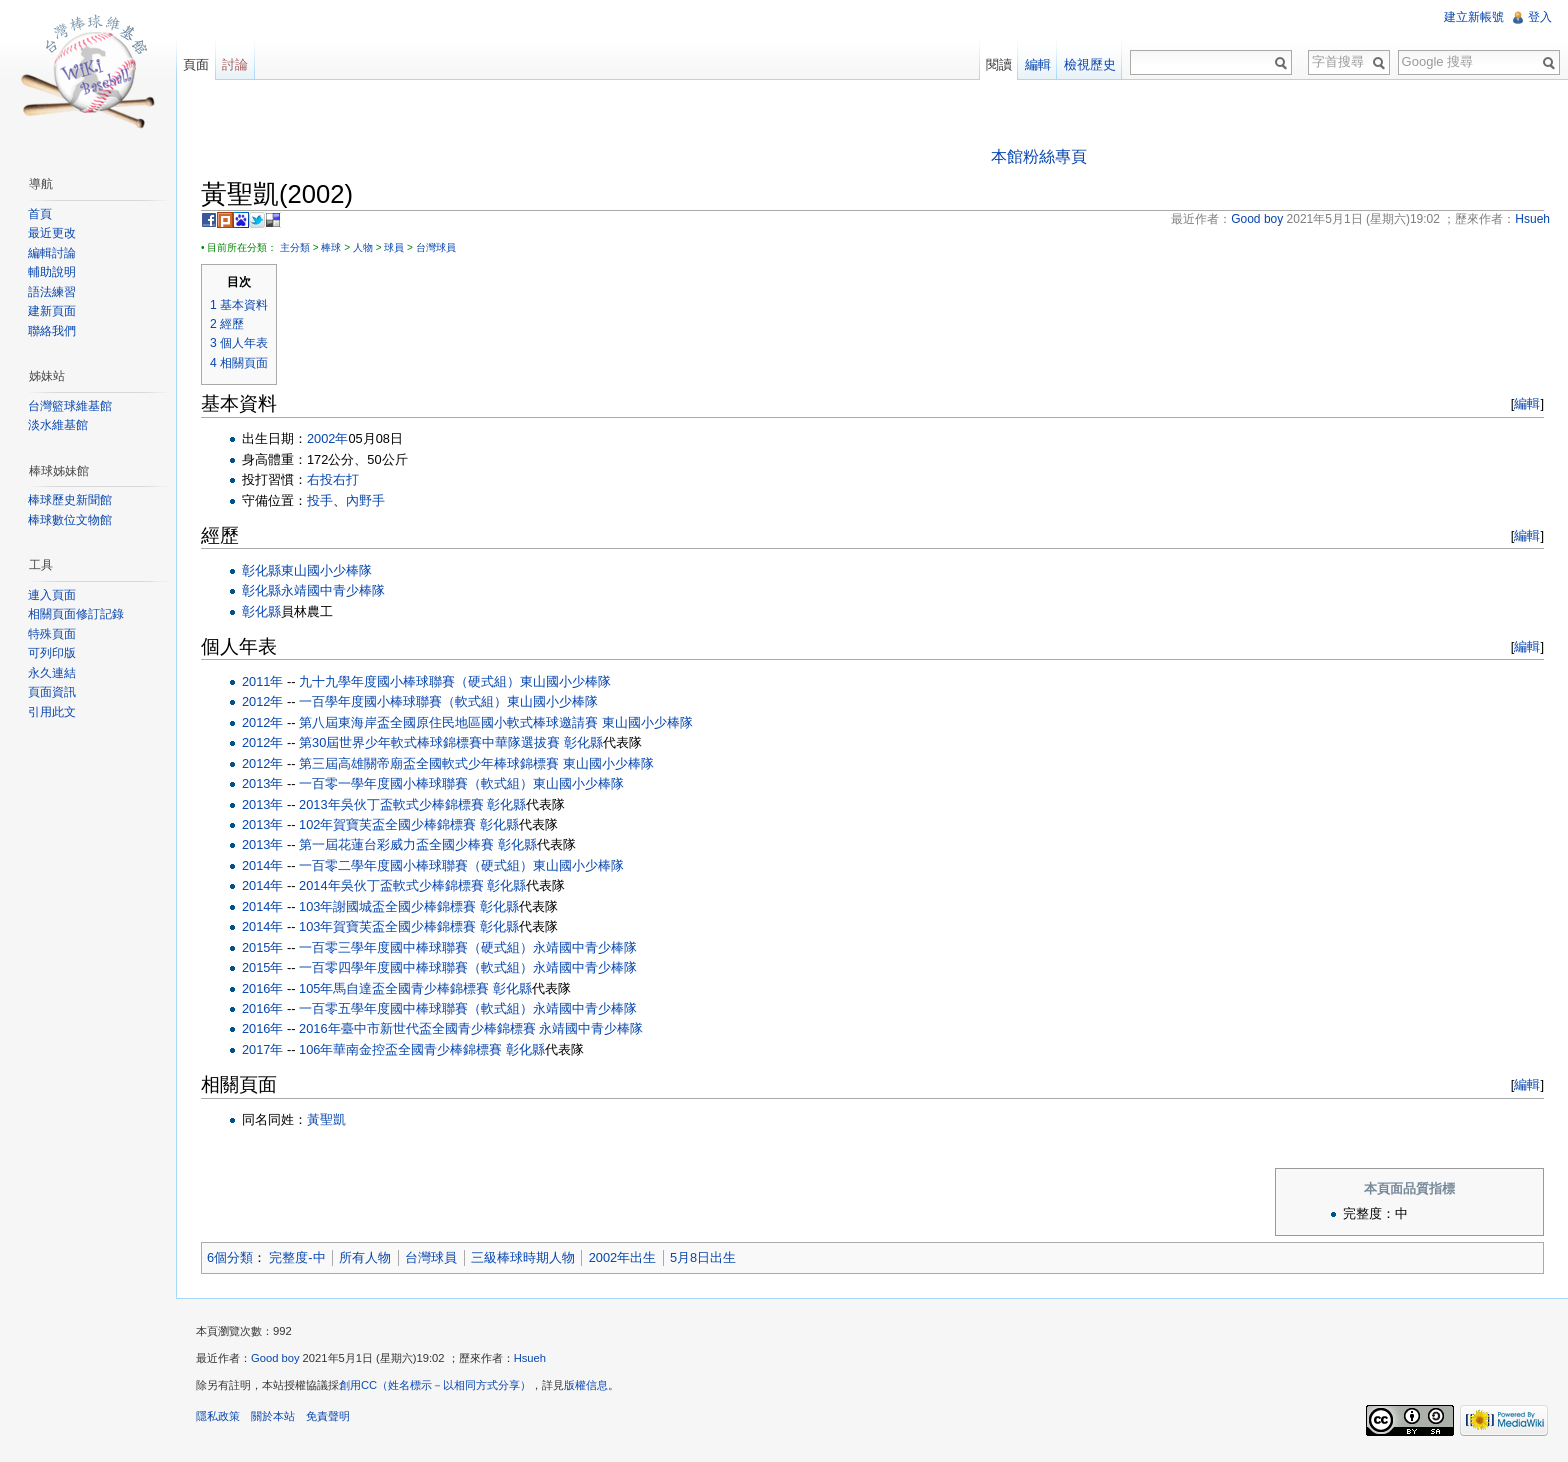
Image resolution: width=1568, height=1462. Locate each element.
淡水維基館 (58, 425)
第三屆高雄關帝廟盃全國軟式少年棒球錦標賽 (429, 763)
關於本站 (273, 1416)
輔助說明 (52, 272)
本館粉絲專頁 (1039, 156)
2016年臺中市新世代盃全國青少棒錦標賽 (417, 1028)
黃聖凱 (326, 1119)
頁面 (196, 64)
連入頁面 (52, 595)
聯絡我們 (52, 331)
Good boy (275, 1358)
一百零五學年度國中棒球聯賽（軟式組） (416, 1008)
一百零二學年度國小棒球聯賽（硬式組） (416, 865)
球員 (394, 247)
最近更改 (52, 233)
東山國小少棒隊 (326, 570)
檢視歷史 (1090, 64)
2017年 (262, 1049)
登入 (1540, 17)
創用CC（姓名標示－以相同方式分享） (435, 1385)
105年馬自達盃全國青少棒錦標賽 (394, 988)
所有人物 (365, 1257)
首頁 (40, 214)
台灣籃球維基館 (70, 406)
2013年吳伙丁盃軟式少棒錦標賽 (391, 804)
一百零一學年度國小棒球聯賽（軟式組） (416, 783)
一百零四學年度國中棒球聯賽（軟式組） (416, 967)
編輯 (1527, 403)
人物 (363, 247)
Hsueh (530, 1358)
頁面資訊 (52, 692)
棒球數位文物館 (70, 520)
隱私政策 (218, 1416)
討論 (235, 64)
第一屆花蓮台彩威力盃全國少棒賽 (396, 844)
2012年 (262, 701)
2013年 (262, 783)
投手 (320, 500)
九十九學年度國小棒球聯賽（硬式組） (409, 681)
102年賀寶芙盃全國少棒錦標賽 (387, 824)
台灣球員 (436, 247)
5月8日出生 (703, 1257)
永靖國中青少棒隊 (333, 590)
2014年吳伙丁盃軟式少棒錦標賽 (391, 885)
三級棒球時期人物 (523, 1257)
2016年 (262, 988)
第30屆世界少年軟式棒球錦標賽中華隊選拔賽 (429, 742)
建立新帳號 (1474, 17)
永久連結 (52, 673)
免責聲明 (328, 1416)
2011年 (262, 681)
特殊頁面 (52, 634)
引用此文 (52, 712)
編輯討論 (52, 253)
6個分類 (230, 1257)
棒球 (331, 247)
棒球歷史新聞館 (70, 500)
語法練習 (52, 292)
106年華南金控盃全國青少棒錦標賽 (400, 1049)
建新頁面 (52, 311)
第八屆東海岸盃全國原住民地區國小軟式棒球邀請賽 (448, 722)
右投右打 (333, 479)
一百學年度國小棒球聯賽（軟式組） (403, 701)
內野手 (365, 500)
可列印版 (52, 653)
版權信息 (586, 1385)
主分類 (295, 247)
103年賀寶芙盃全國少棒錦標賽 (387, 926)
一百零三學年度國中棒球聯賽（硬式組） (416, 947)
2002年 (327, 438)
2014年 (262, 865)
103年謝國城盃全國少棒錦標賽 (387, 906)
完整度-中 (297, 1257)
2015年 (262, 947)
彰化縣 (261, 570)
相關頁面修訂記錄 (76, 614)
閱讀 (999, 64)
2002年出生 (622, 1257)
